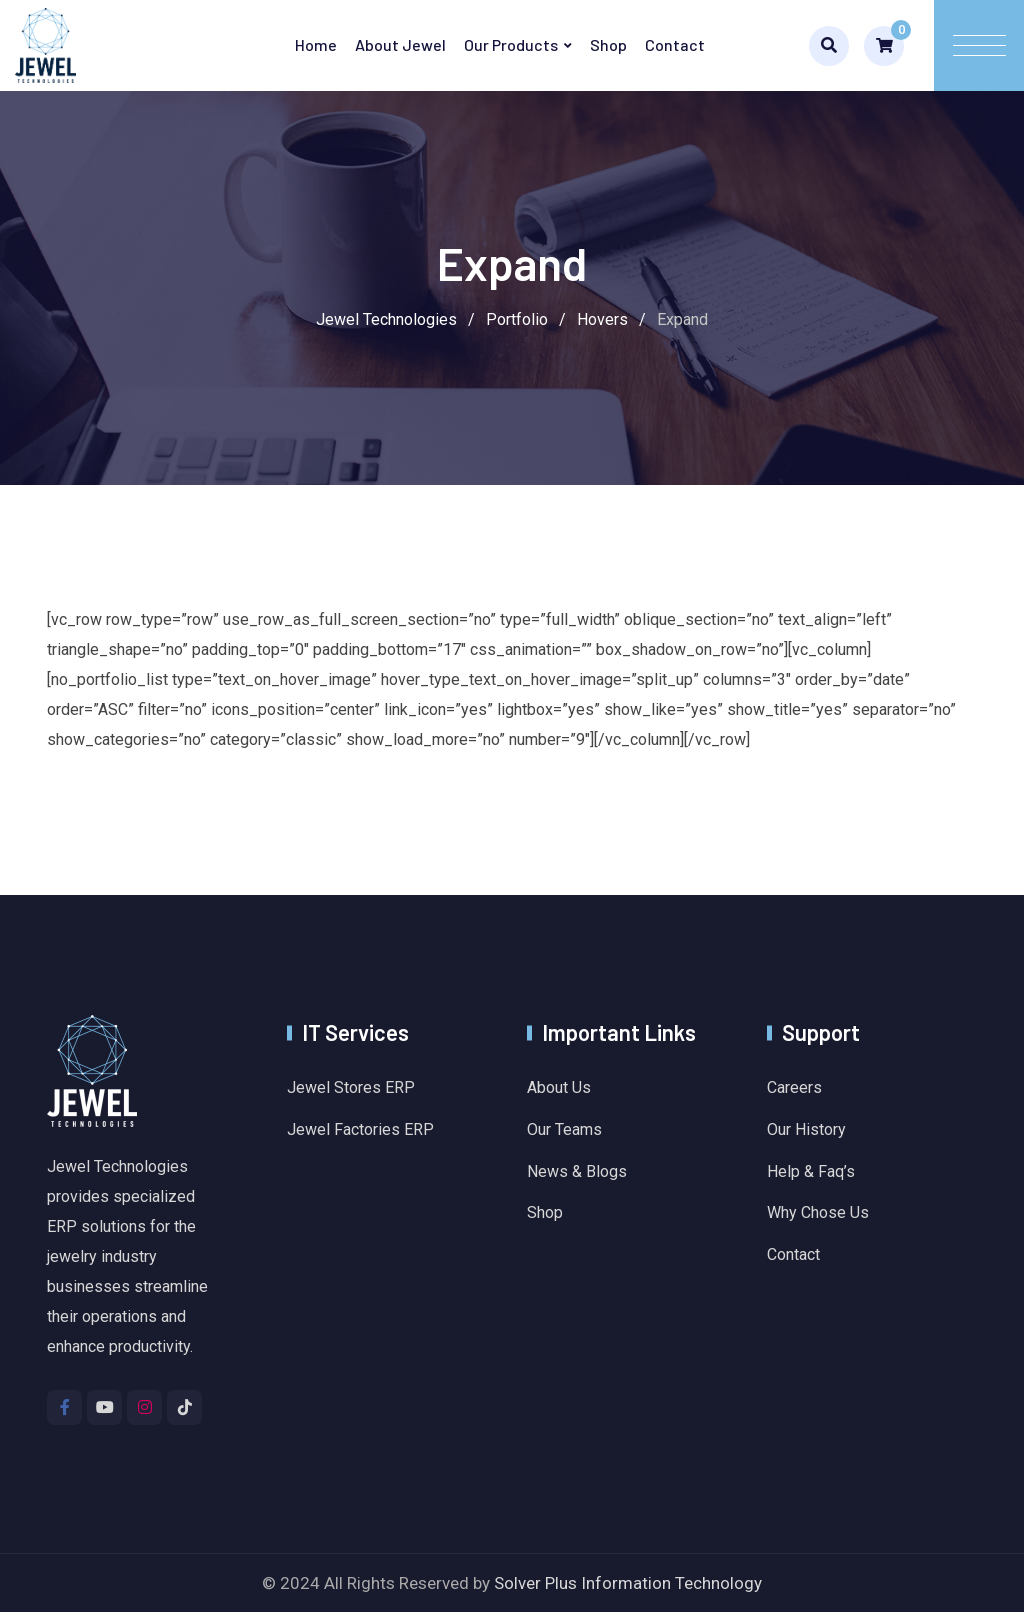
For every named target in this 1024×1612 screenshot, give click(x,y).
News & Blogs (577, 1171)
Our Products (511, 44)
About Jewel (400, 44)
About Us (559, 1087)
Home (316, 44)
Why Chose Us (818, 1212)
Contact (675, 44)
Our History (806, 1129)
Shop (608, 44)
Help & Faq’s (811, 1171)
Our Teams (564, 1129)
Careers (794, 1087)
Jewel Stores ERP (351, 1087)
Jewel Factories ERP (360, 1129)
